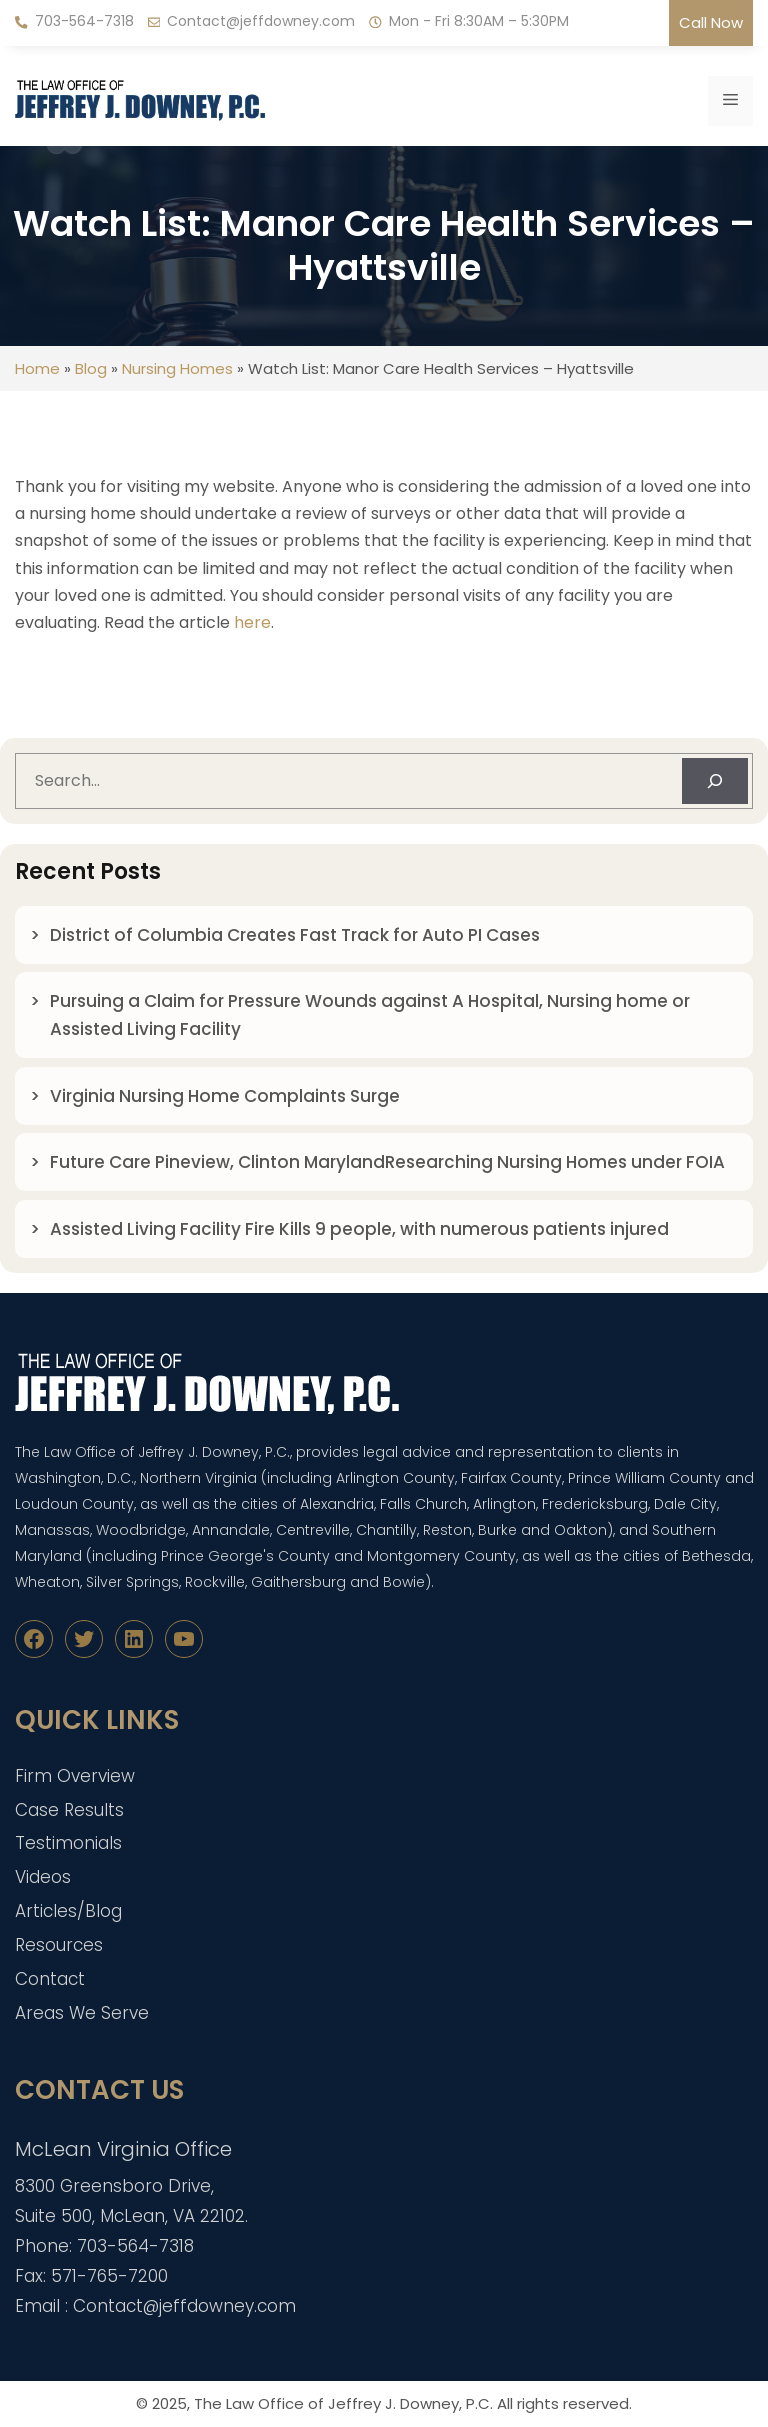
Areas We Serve (82, 2013)
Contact (50, 1979)
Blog (91, 368)
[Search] (715, 781)
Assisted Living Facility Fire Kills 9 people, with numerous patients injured (363, 1229)
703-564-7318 (84, 21)
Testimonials (68, 1843)
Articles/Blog (68, 1911)
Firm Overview (75, 1776)
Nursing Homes (177, 368)
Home (37, 368)
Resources (59, 1945)
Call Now (711, 22)
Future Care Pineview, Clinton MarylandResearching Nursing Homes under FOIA (387, 1162)
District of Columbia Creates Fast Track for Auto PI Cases (295, 935)
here (252, 622)
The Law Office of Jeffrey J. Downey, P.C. (343, 2403)
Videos (43, 1877)
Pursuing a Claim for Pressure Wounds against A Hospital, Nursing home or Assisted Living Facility (370, 1015)
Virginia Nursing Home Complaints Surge (225, 1096)
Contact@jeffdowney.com (261, 21)
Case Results (69, 1810)
